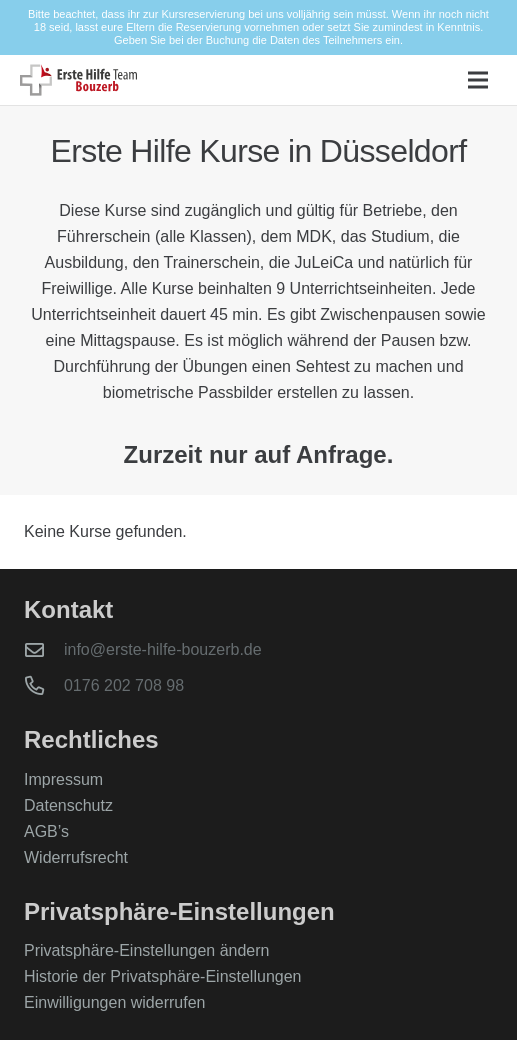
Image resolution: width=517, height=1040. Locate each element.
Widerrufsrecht (76, 857)
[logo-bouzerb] (78, 80)
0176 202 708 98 (124, 685)
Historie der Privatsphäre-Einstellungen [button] (162, 976)
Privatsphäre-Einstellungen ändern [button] (146, 950)
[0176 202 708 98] (44, 685)
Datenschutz (68, 805)
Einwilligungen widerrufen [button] (114, 1002)
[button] (478, 80)
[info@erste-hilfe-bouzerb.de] (44, 649)
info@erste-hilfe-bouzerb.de (163, 649)
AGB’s (46, 831)
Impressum (63, 779)
